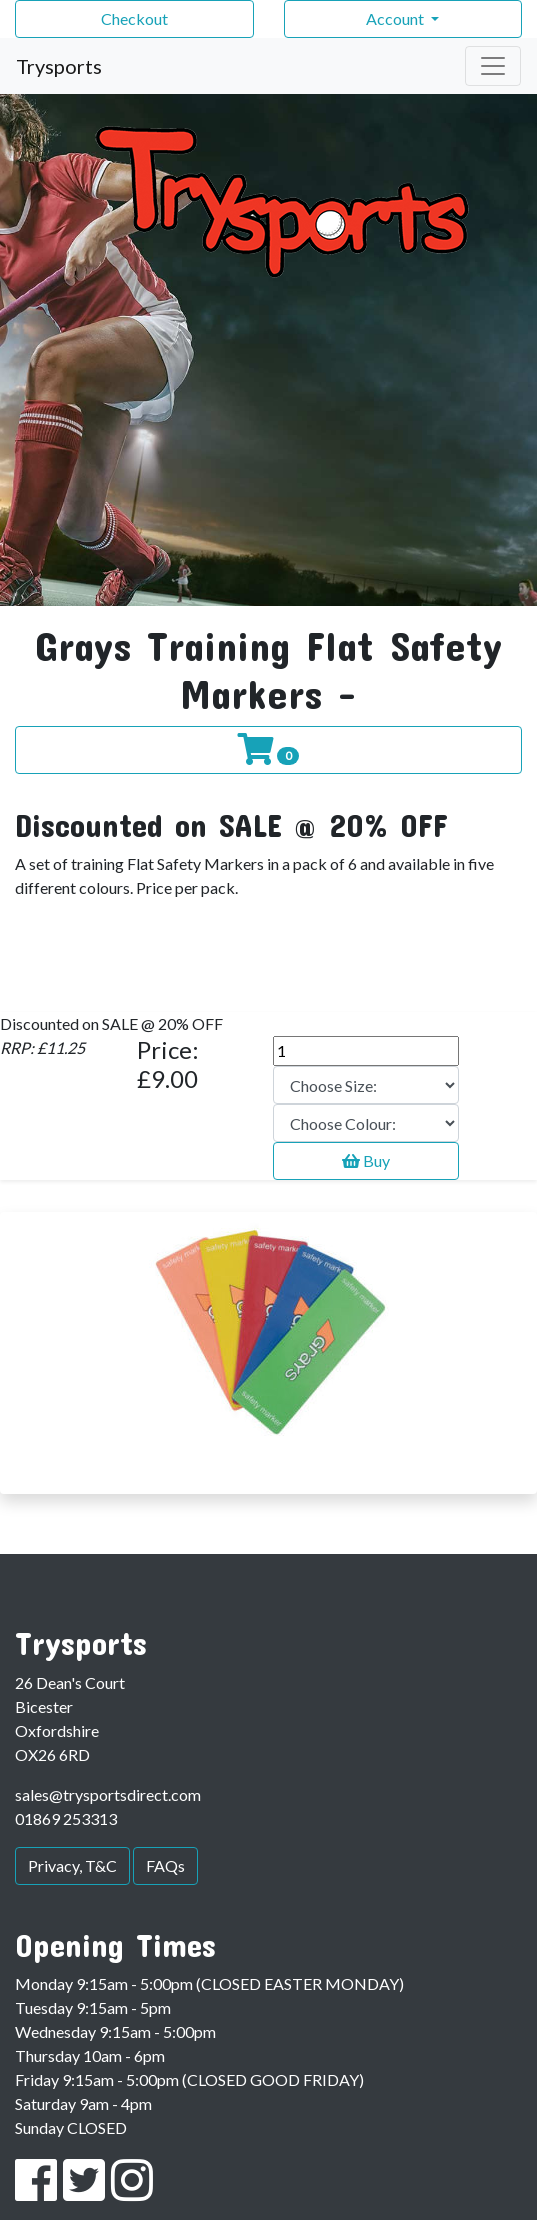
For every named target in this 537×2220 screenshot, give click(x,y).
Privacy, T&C (72, 1865)
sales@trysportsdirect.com (108, 1794)
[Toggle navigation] (493, 66)
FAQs (165, 1865)
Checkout (134, 18)
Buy (366, 1160)
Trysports (59, 66)
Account (396, 18)
